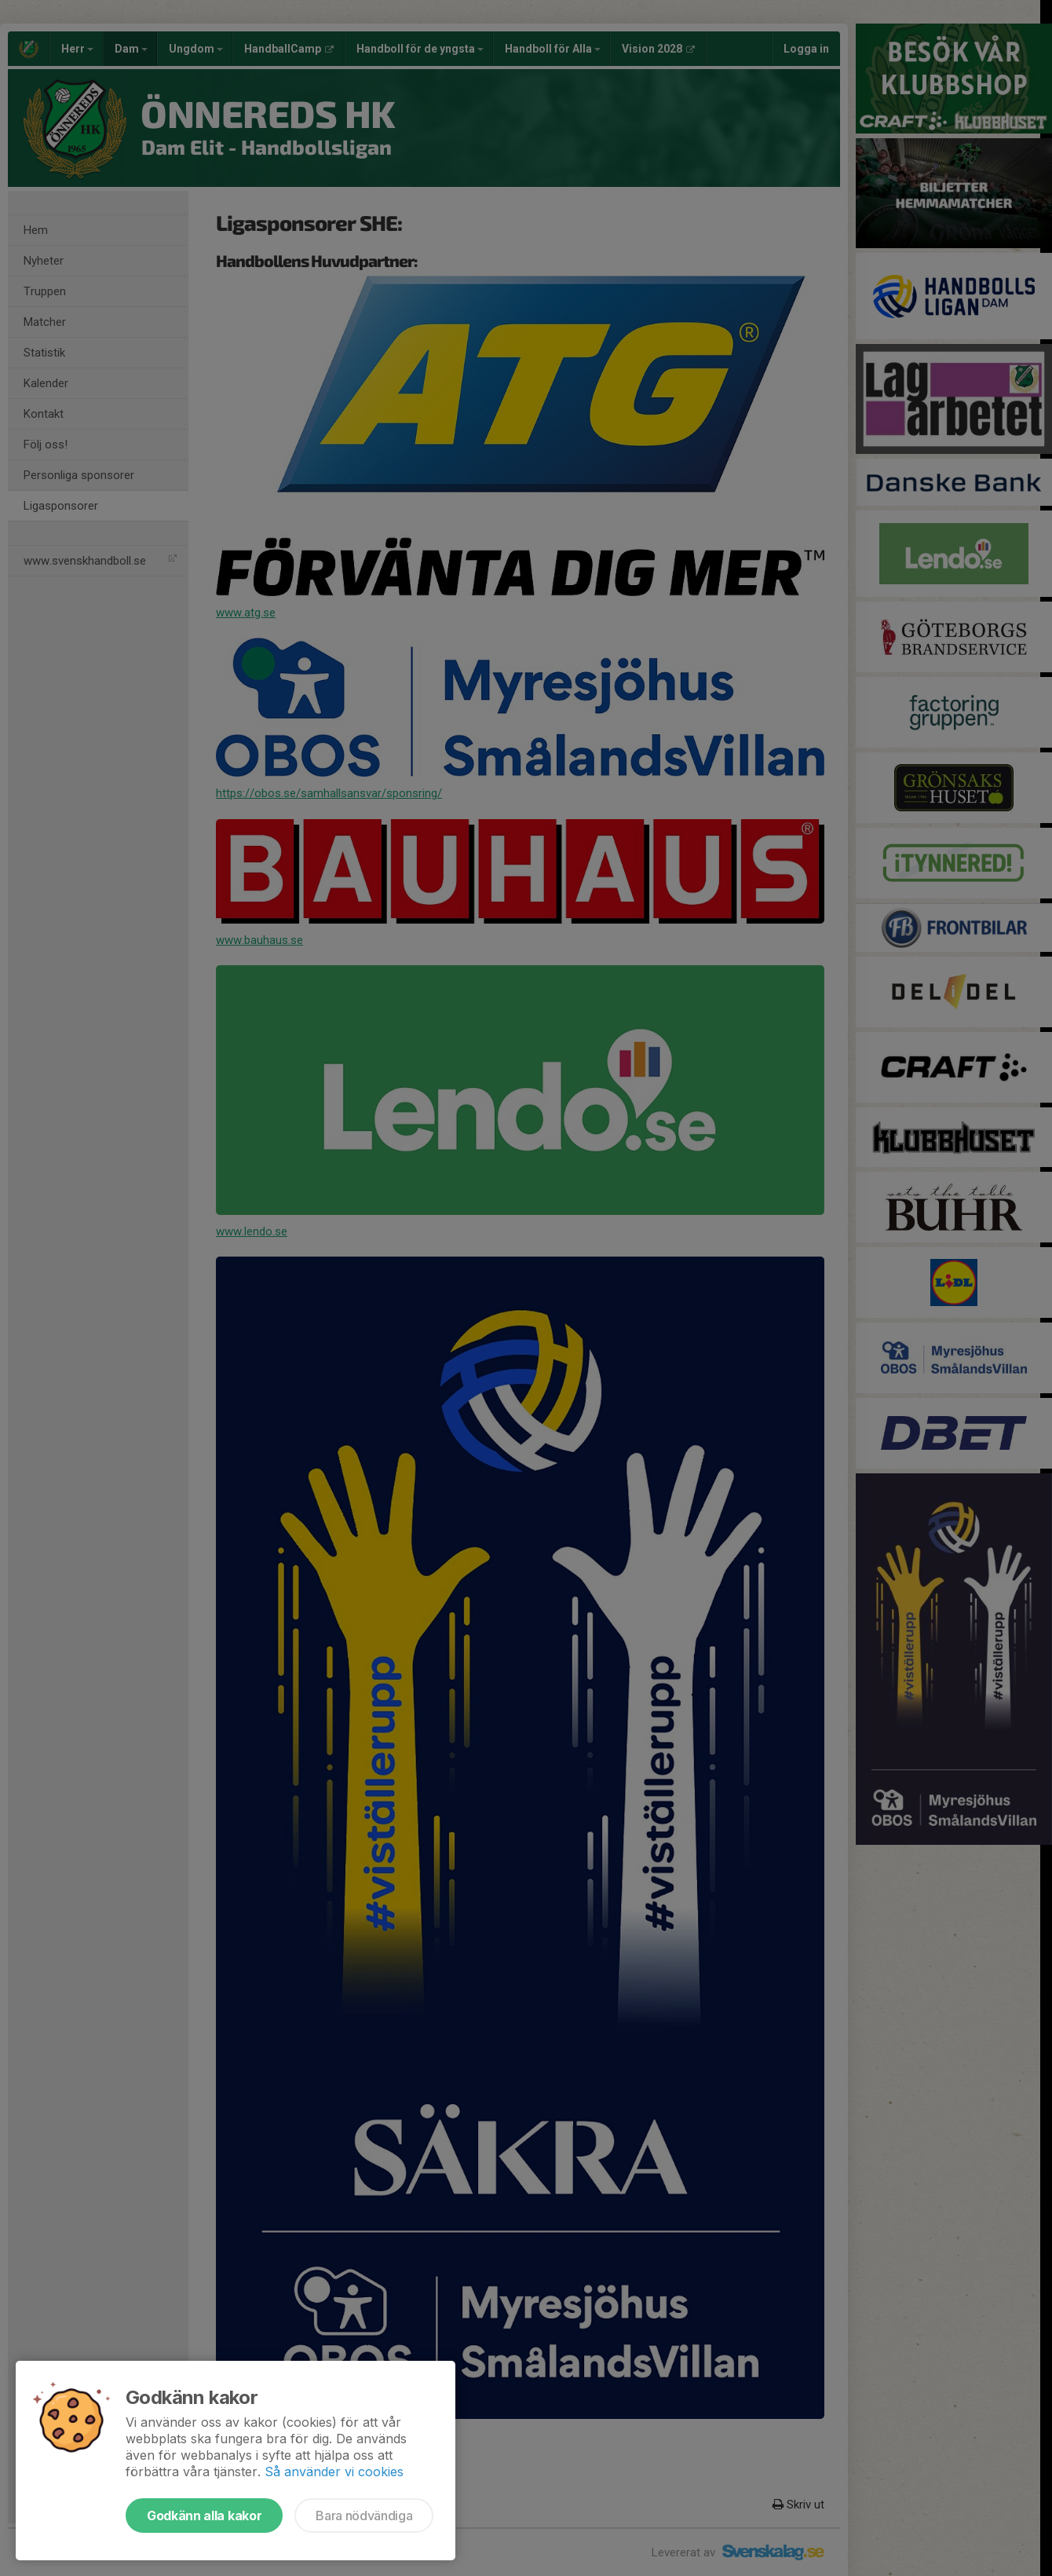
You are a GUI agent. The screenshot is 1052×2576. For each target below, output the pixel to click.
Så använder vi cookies (334, 2471)
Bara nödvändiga (364, 2515)
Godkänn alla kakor (204, 2515)
